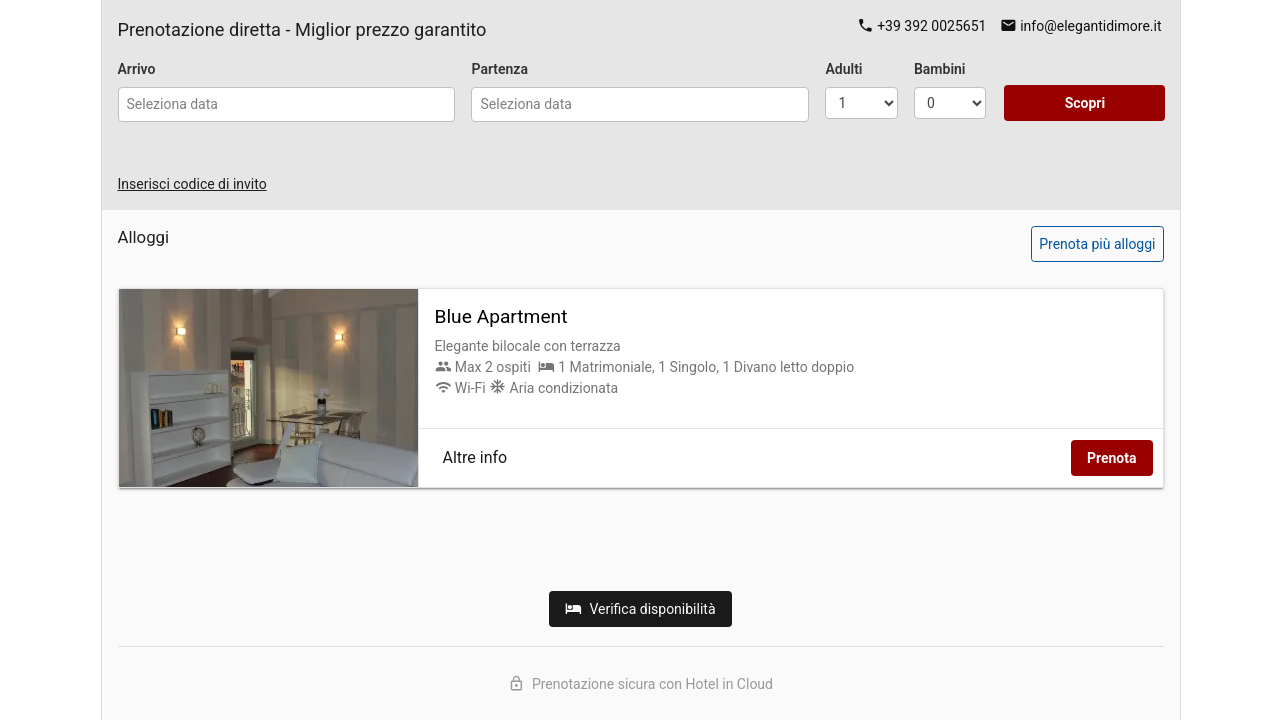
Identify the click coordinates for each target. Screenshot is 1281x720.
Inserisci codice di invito (192, 184)
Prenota (1112, 458)
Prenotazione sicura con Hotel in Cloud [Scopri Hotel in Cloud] (640, 683)
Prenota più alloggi (1097, 244)
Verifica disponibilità (640, 608)
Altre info (475, 457)
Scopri (1085, 103)
